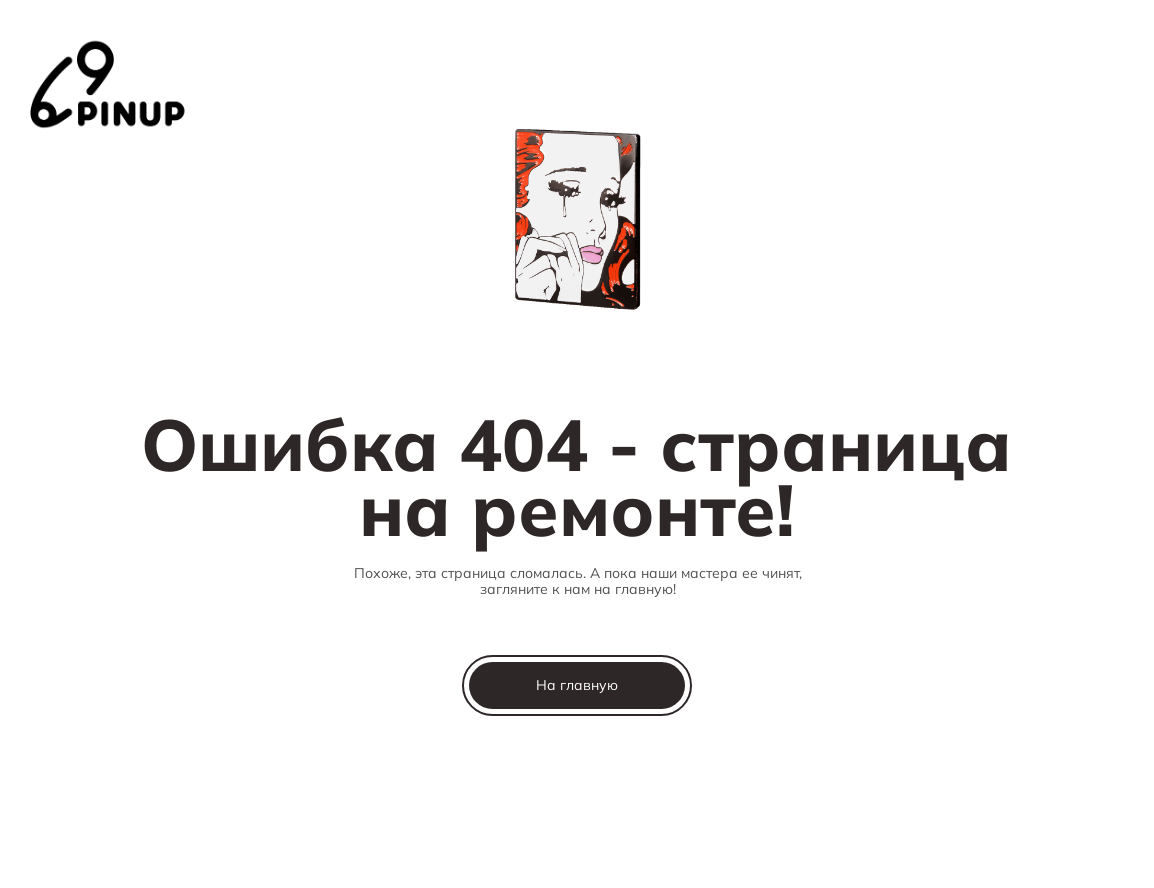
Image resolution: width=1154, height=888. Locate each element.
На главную (577, 685)
